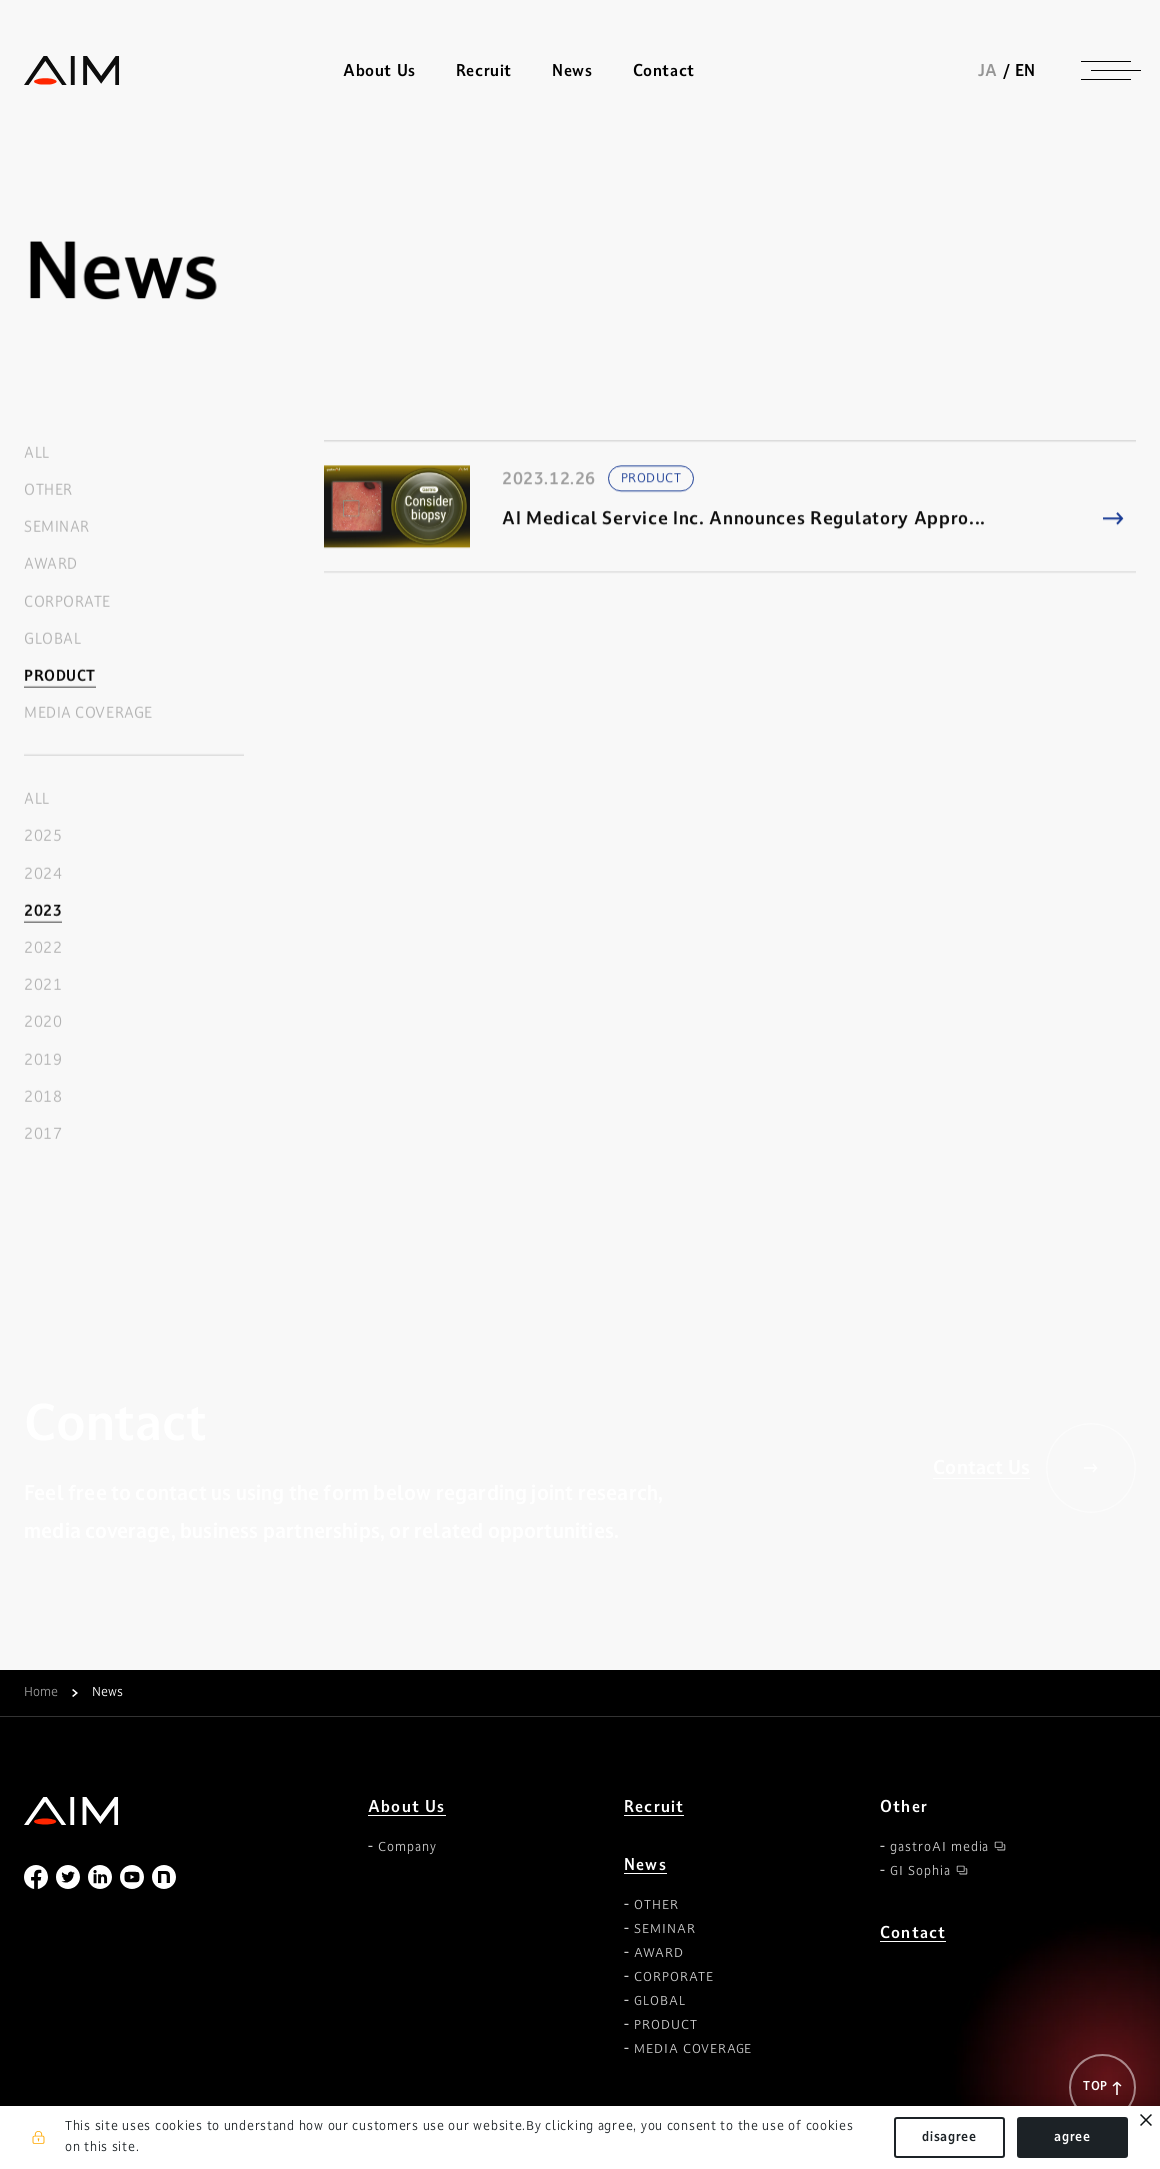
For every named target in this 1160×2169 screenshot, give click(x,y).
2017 (43, 1133)
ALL (37, 452)
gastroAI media (939, 1847)
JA (988, 70)
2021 (43, 985)
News (645, 1864)
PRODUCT (60, 675)
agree (1072, 2137)
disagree (949, 2137)
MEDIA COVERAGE (88, 713)
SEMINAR (57, 527)
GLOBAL (52, 638)
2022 (43, 948)
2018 (43, 1096)
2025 (43, 836)
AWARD (51, 564)
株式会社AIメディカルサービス (72, 70)
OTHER (48, 489)
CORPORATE (67, 601)
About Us (407, 1806)
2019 (43, 1059)
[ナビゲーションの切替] (1106, 70)
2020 (43, 1022)
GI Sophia (920, 1871)
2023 (43, 910)
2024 (43, 873)
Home (41, 1693)
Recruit (484, 70)
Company (407, 1847)
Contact (664, 70)
